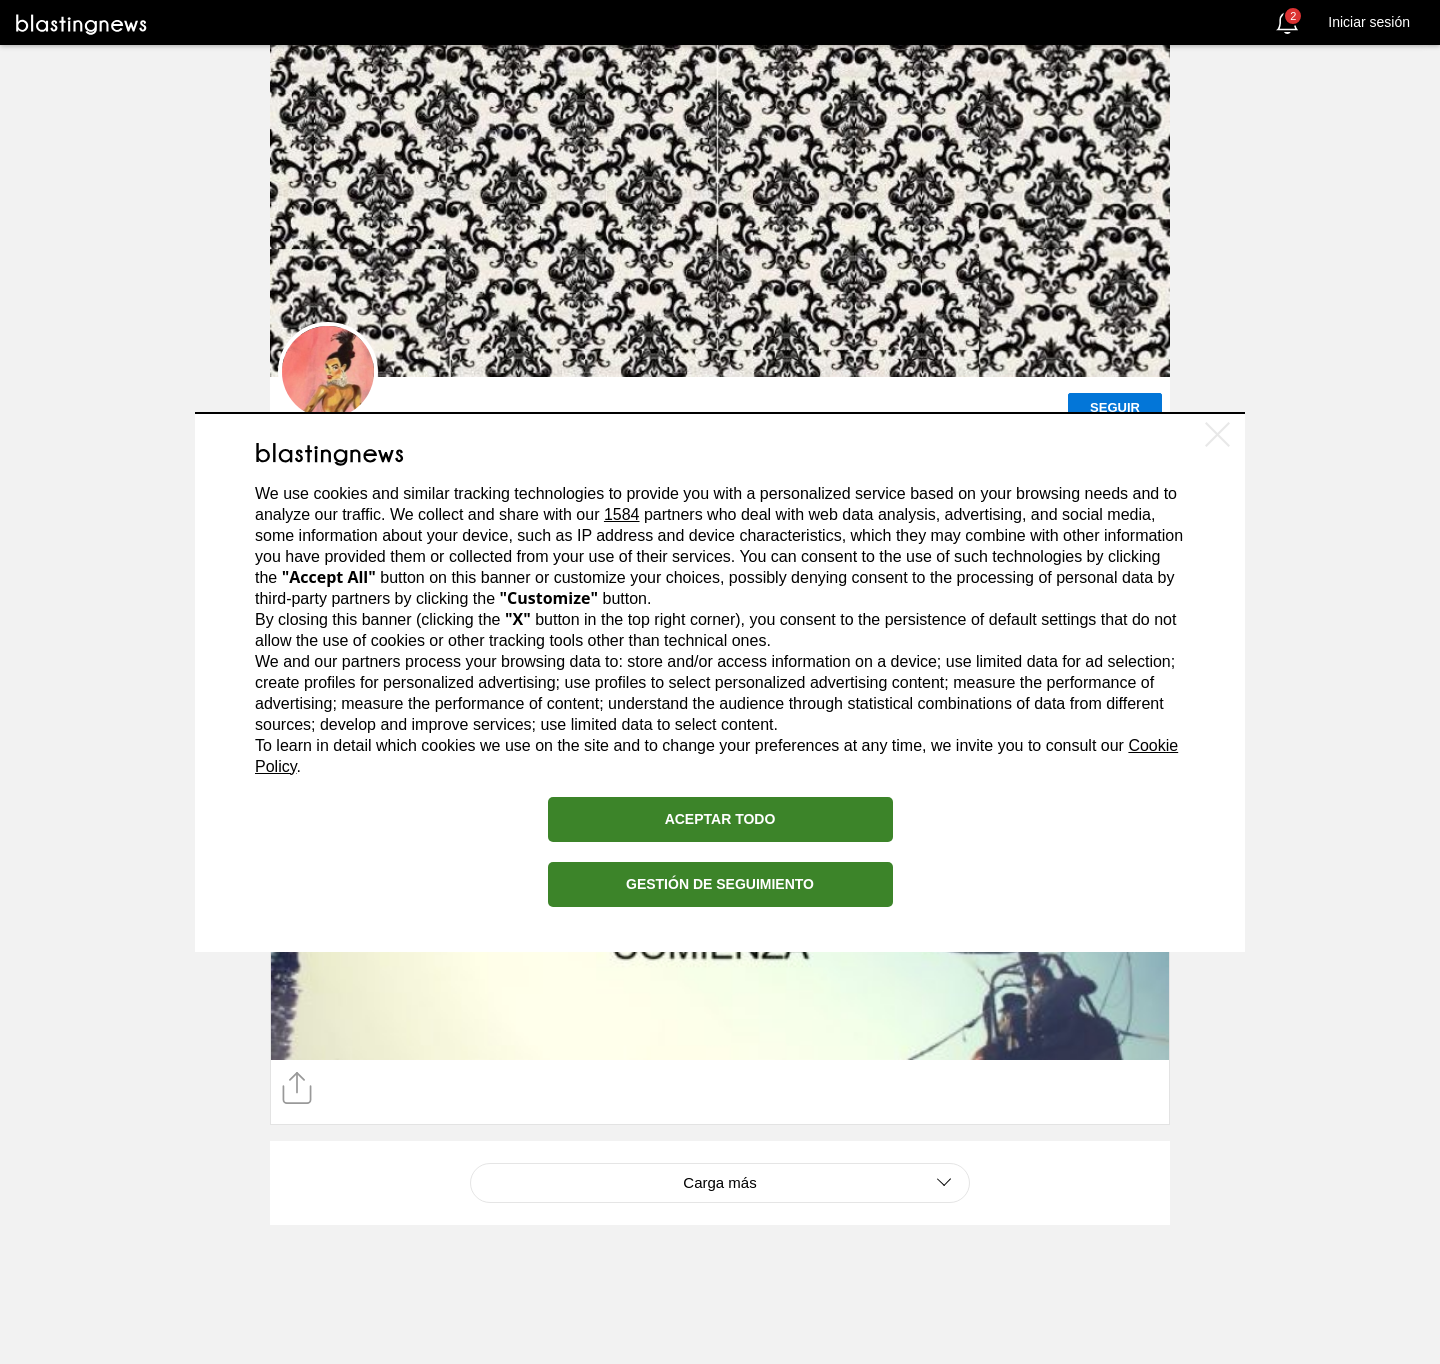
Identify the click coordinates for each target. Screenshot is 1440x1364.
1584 (622, 514)
